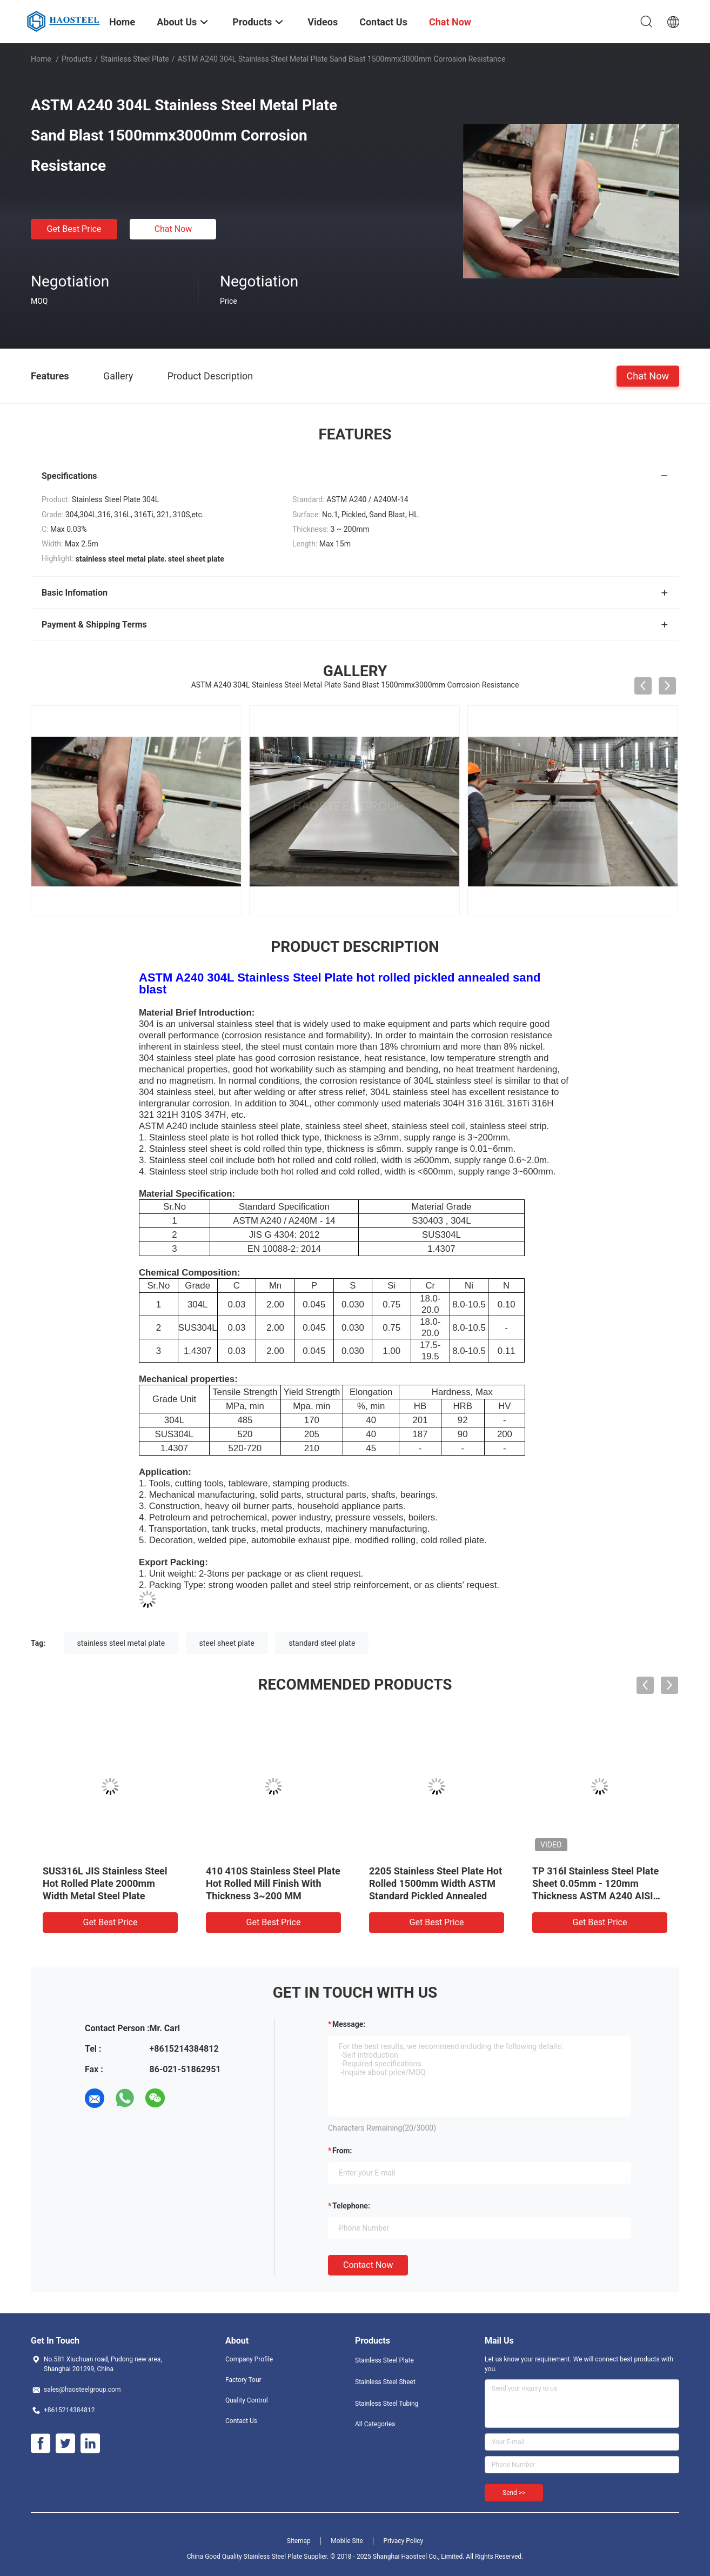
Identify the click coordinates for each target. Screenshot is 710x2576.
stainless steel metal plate (121, 1643)
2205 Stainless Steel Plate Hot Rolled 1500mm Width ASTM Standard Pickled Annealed (435, 1883)
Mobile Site (347, 2541)
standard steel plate (322, 1643)
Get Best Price (74, 229)
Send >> (514, 2493)
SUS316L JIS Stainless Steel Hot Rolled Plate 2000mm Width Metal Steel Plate (105, 1883)
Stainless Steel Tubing (386, 2403)
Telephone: (351, 2205)
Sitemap (299, 2541)
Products (77, 59)
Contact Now (368, 2265)
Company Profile (249, 2359)
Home (41, 59)
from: (342, 2150)
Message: (348, 2024)
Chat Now (173, 229)
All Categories (375, 2424)
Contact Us (241, 2421)
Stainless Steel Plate (135, 59)
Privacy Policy (403, 2541)
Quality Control (246, 2400)
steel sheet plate (226, 1643)
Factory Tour (243, 2380)
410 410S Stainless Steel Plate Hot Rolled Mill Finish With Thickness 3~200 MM (273, 1883)
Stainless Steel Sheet (385, 2382)
